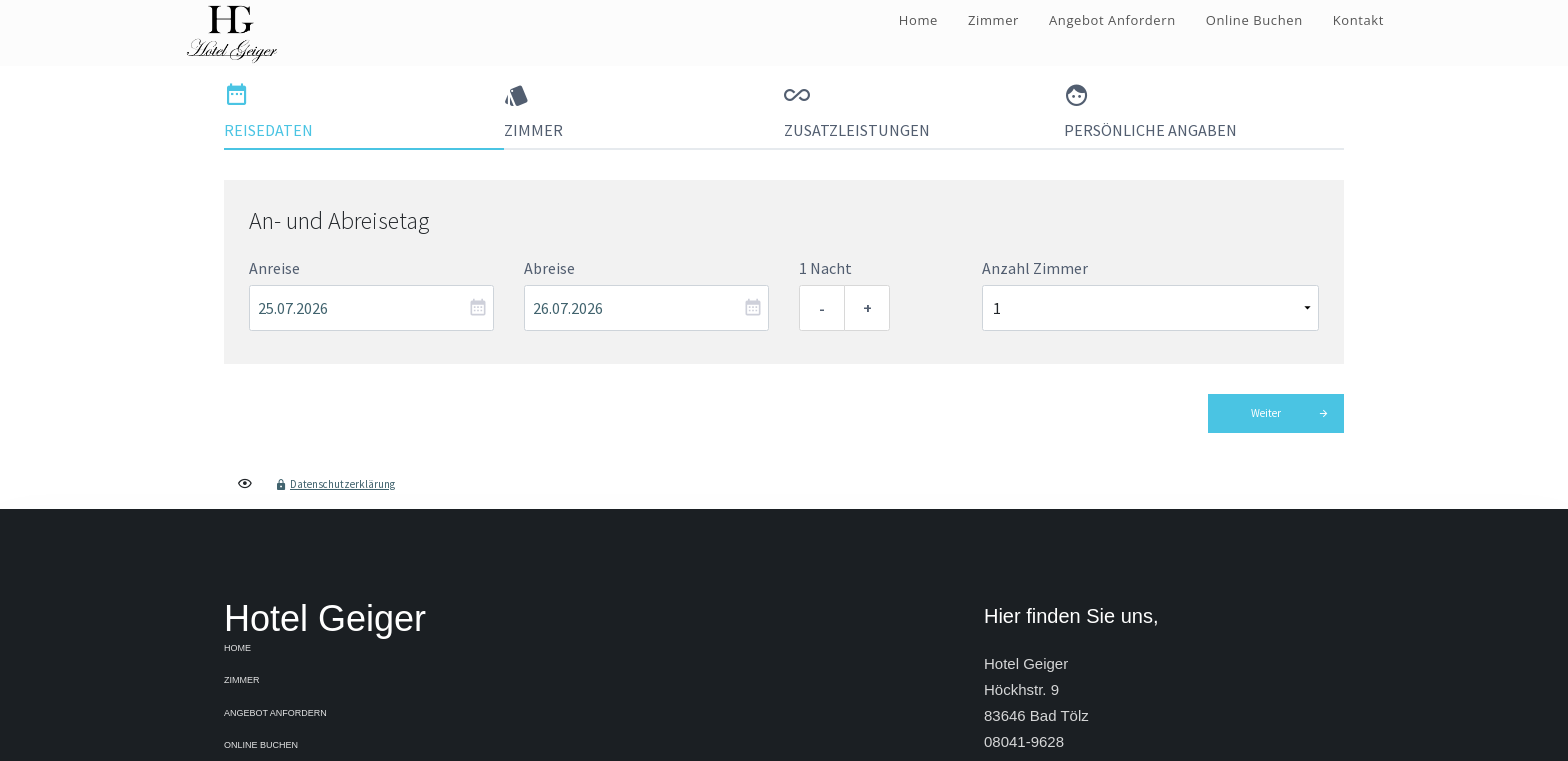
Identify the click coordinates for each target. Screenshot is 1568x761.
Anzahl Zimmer (1035, 268)
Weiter (1266, 413)
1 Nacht (825, 268)
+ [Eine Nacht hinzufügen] (867, 308)
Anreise (274, 268)
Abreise (549, 268)
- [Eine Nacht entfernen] (822, 308)
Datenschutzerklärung (342, 484)
